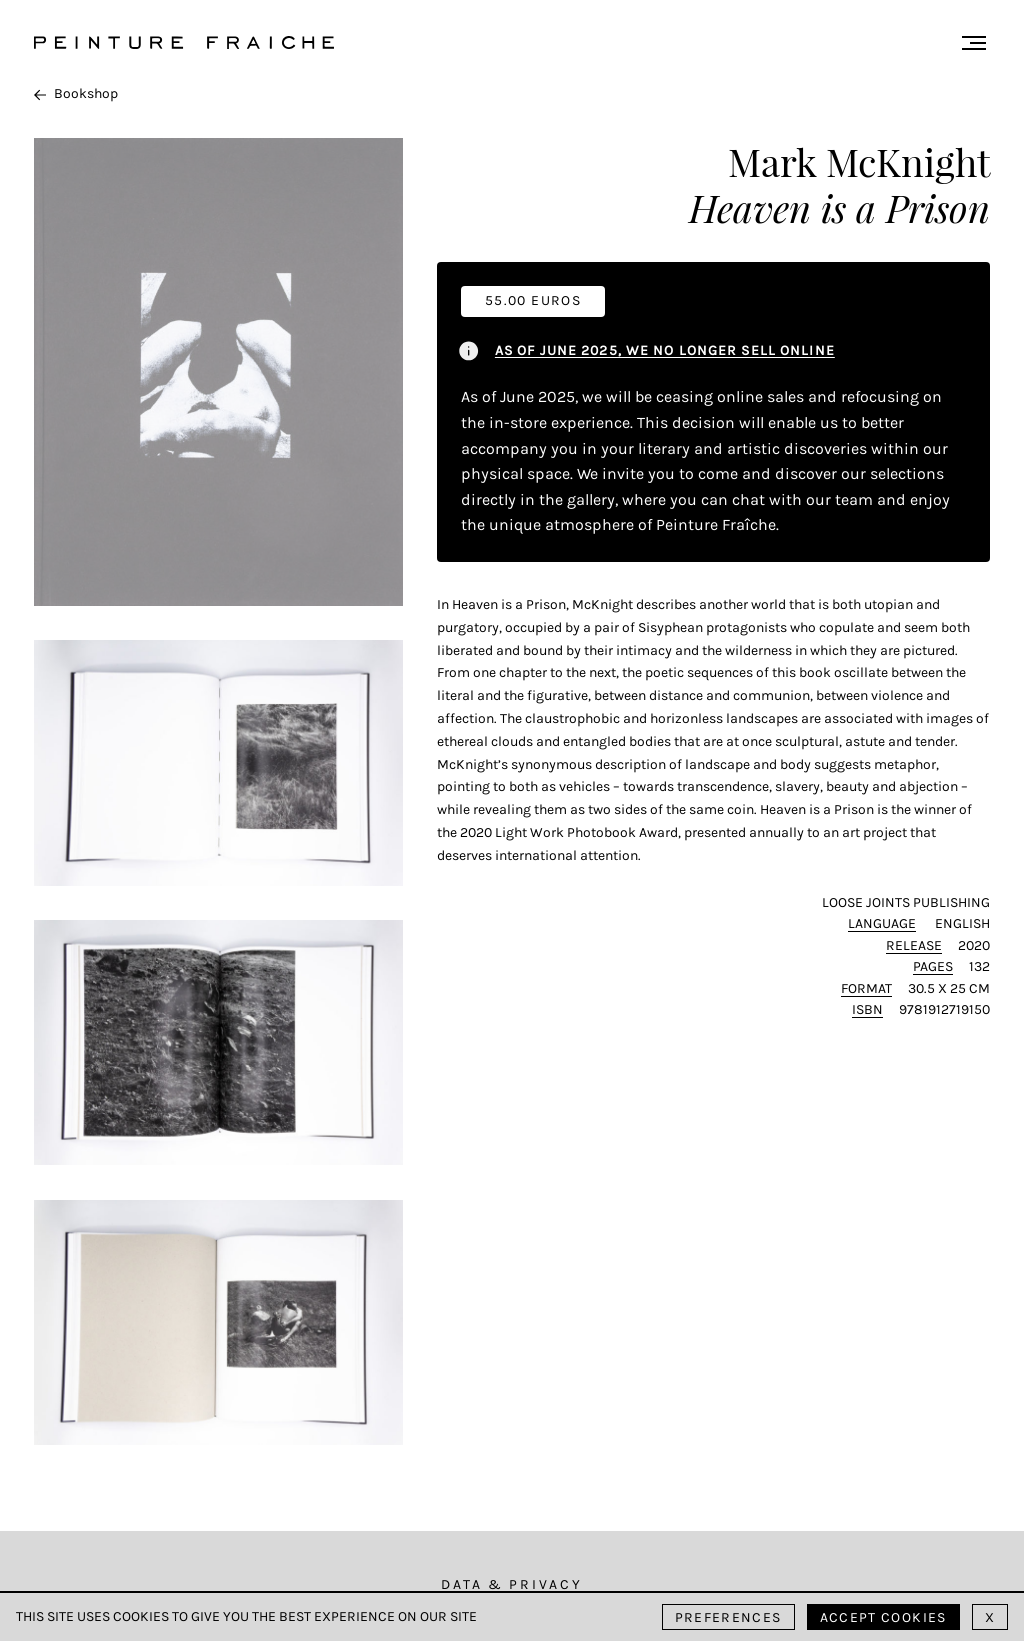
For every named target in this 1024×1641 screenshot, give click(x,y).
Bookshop (76, 93)
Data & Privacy (511, 1584)
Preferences (728, 1617)
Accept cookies (883, 1617)
